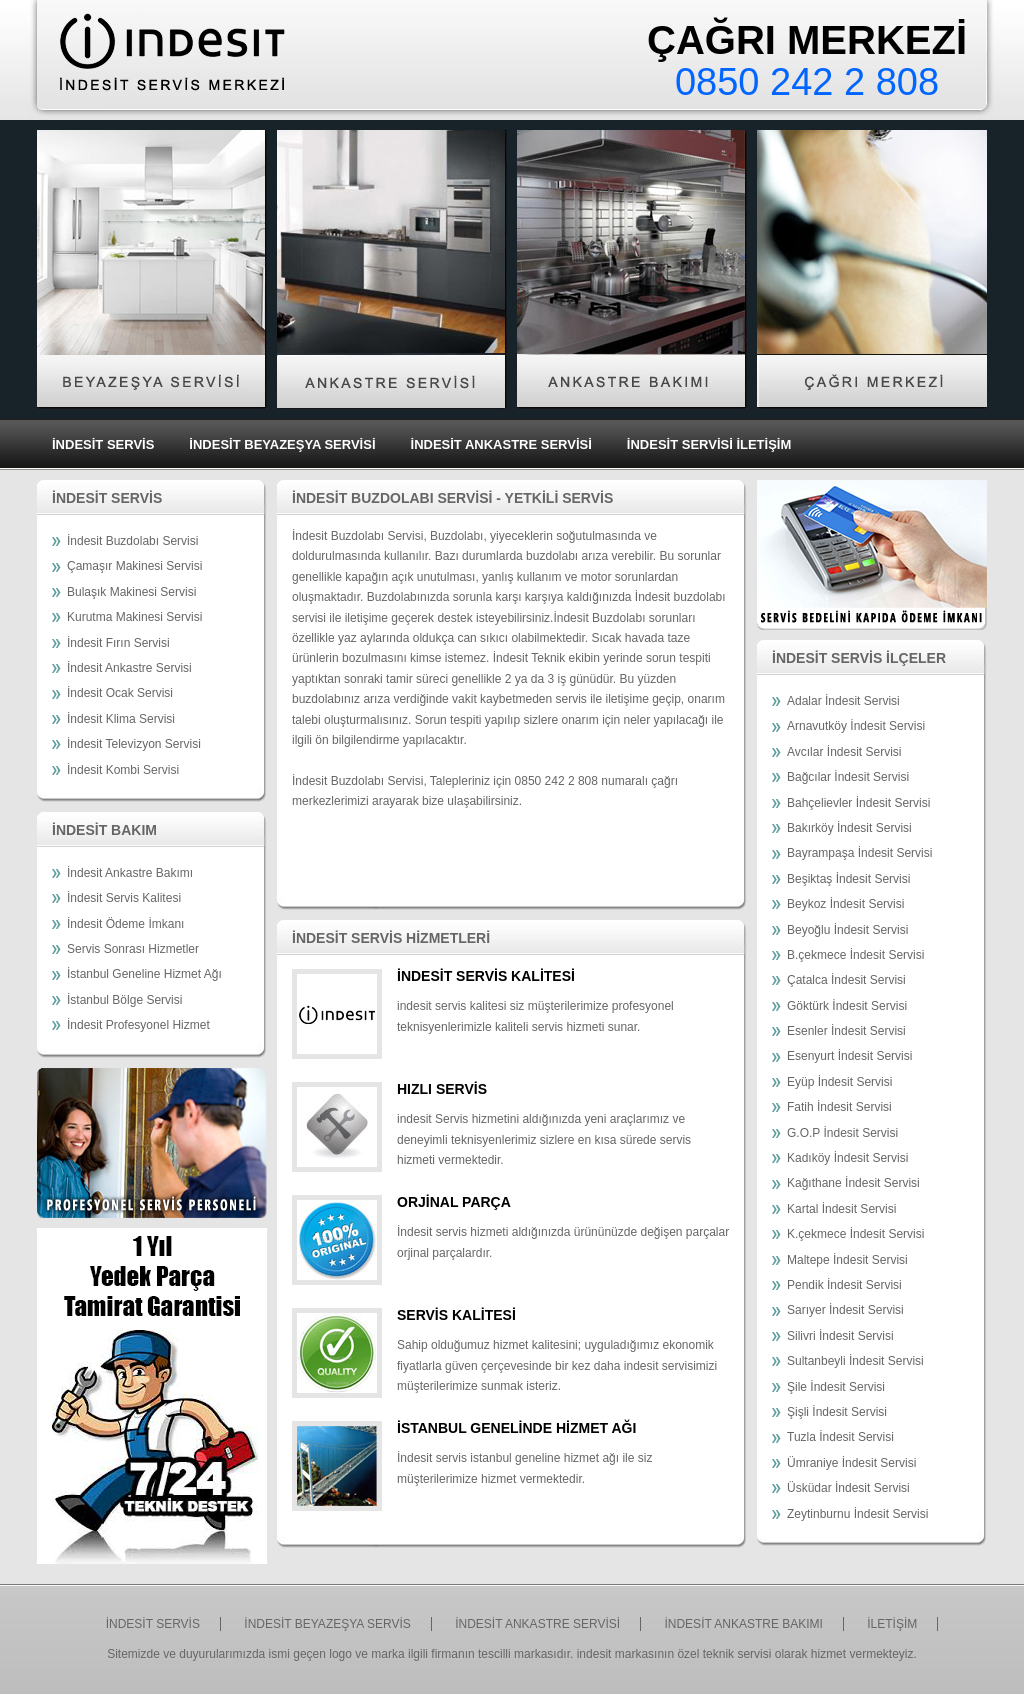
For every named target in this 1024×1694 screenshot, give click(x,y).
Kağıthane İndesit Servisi (853, 1183)
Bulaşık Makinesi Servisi (131, 592)
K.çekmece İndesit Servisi (855, 1234)
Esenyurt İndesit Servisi (849, 1056)
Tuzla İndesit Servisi (840, 1437)
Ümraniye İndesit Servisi (851, 1463)
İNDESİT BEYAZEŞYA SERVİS (327, 1624)
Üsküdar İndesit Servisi (848, 1488)
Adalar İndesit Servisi (843, 701)
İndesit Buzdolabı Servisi (132, 541)
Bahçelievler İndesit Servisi (858, 803)
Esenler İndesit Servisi (846, 1031)
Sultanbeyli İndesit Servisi (855, 1361)
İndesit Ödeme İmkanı (125, 924)
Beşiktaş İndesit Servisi (848, 879)
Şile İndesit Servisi (836, 1387)
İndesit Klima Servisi (121, 719)
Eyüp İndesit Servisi (839, 1082)
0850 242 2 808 (807, 82)
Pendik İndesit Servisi (844, 1285)
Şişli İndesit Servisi (837, 1412)
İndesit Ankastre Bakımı (130, 873)
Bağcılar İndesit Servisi (848, 777)
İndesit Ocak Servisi (120, 693)
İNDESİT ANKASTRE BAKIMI (743, 1624)
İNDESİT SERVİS (103, 444)
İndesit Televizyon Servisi (134, 744)
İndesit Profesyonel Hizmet (138, 1025)
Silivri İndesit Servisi (840, 1336)
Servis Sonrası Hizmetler (133, 949)
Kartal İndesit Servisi (841, 1209)
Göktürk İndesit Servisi (847, 1006)
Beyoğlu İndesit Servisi (847, 930)
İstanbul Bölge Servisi (124, 1000)
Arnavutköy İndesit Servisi (856, 726)
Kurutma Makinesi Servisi (134, 617)
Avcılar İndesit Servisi (844, 752)
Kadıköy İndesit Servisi (847, 1158)
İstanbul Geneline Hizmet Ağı (144, 974)
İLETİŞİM (892, 1624)
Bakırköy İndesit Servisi (849, 828)
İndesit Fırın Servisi (118, 643)
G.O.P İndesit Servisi (842, 1133)
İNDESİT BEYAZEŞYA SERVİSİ (282, 444)
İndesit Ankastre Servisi (129, 668)
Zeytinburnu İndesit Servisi (857, 1514)
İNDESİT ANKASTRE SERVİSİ (501, 444)
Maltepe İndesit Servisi (847, 1260)
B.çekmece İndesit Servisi (855, 955)
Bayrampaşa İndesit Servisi (859, 853)
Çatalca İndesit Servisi (846, 980)
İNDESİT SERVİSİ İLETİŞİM (709, 444)
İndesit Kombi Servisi (123, 770)
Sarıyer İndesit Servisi (845, 1310)
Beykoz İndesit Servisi (845, 904)
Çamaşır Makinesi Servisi (134, 566)
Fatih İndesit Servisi (839, 1107)
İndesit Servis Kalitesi (124, 898)
